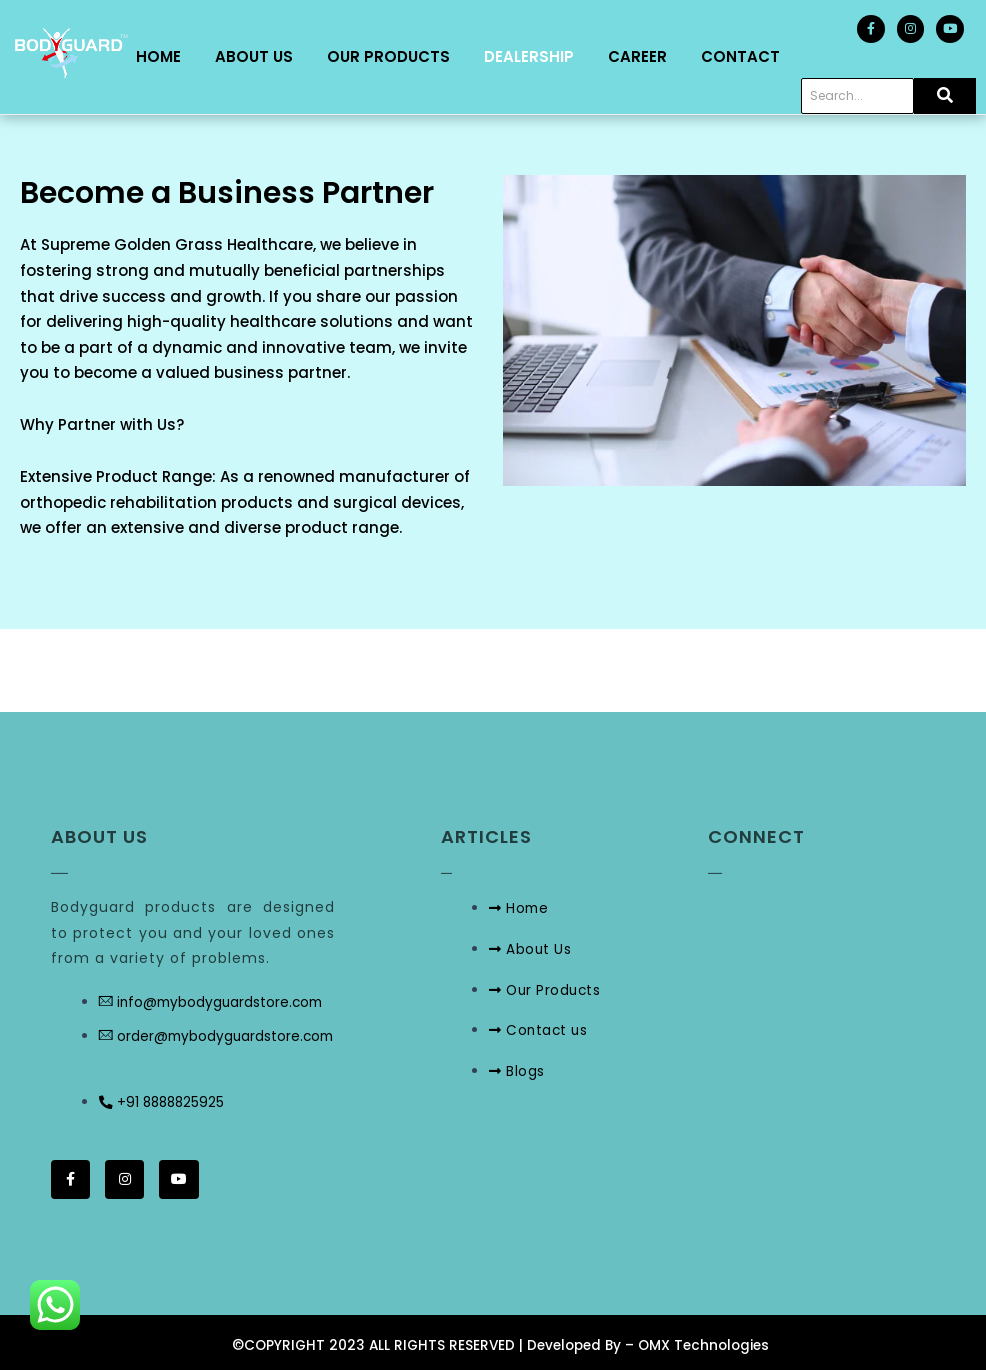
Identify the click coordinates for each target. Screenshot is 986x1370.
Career (637, 59)
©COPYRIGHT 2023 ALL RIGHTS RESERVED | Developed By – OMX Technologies (500, 1345)
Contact (740, 59)
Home (158, 59)
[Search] (857, 101)
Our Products (388, 59)
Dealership (529, 59)
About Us (254, 59)
